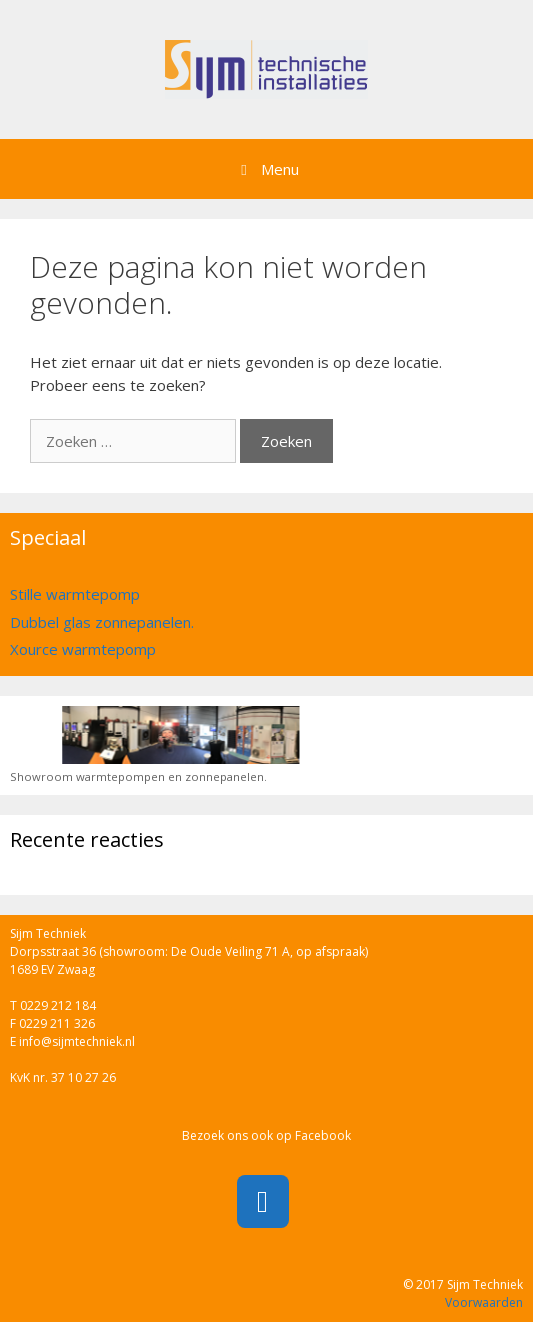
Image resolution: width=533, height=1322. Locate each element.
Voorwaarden (484, 1302)
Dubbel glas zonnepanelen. (102, 622)
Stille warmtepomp (75, 594)
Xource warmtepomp (83, 649)
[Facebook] (263, 1201)
